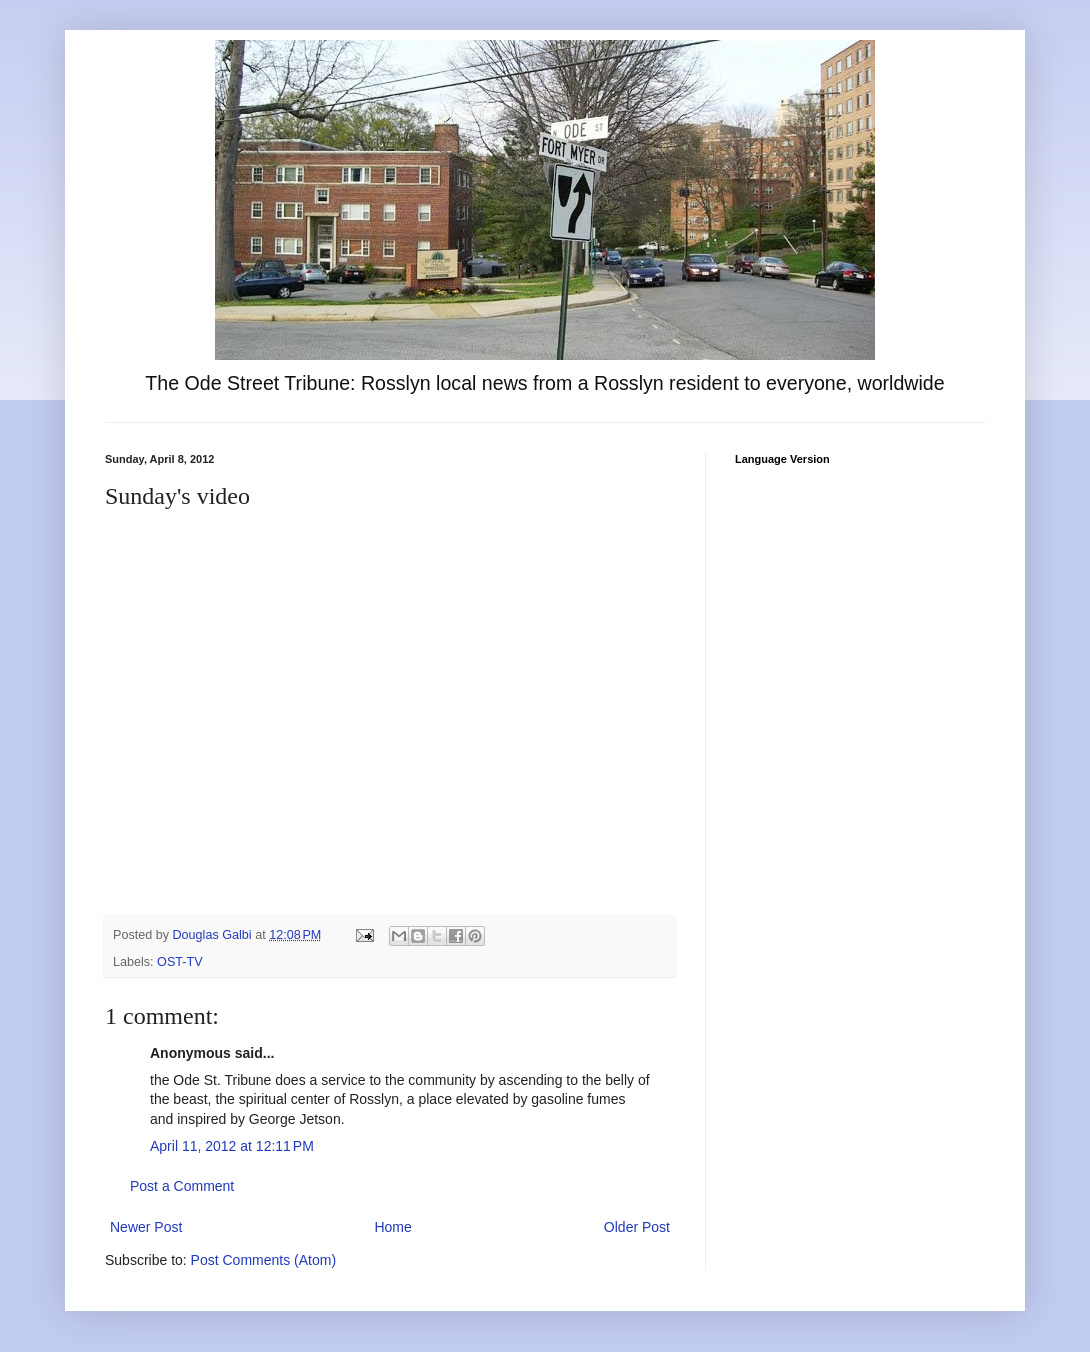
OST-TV (179, 962)
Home (392, 1227)
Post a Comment (182, 1186)
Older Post (637, 1227)
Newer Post (146, 1227)
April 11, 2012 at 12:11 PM (232, 1146)
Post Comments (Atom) (263, 1260)
